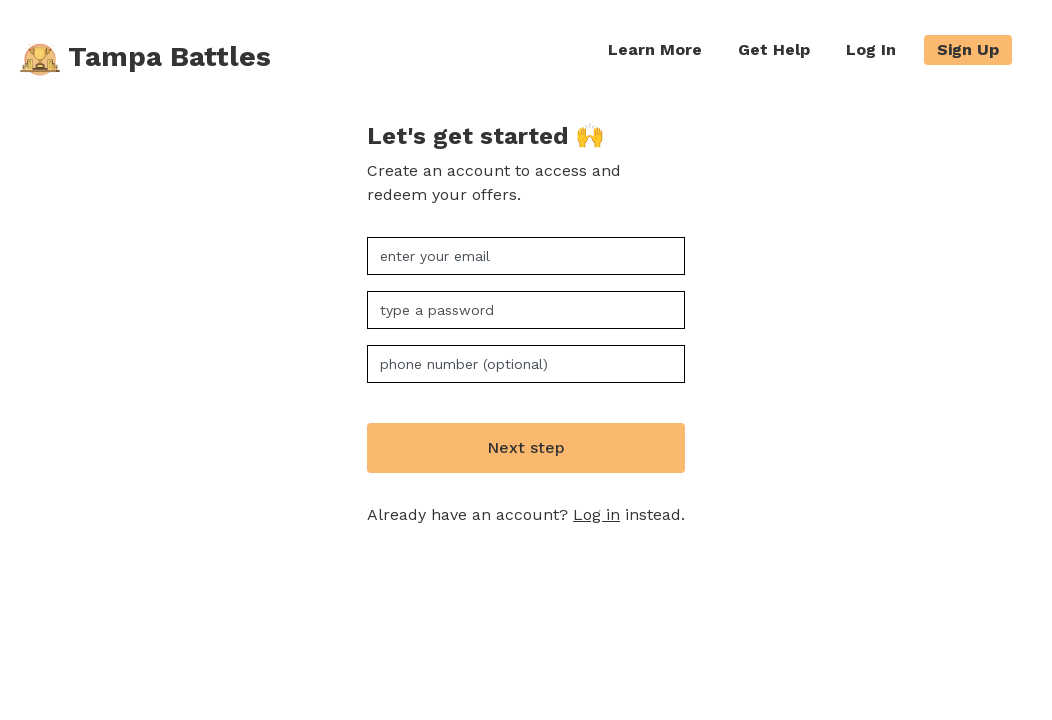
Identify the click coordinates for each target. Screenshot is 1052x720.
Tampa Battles (145, 59)
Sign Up (968, 49)
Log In (871, 49)
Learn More (655, 49)
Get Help (774, 49)
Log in (596, 514)
